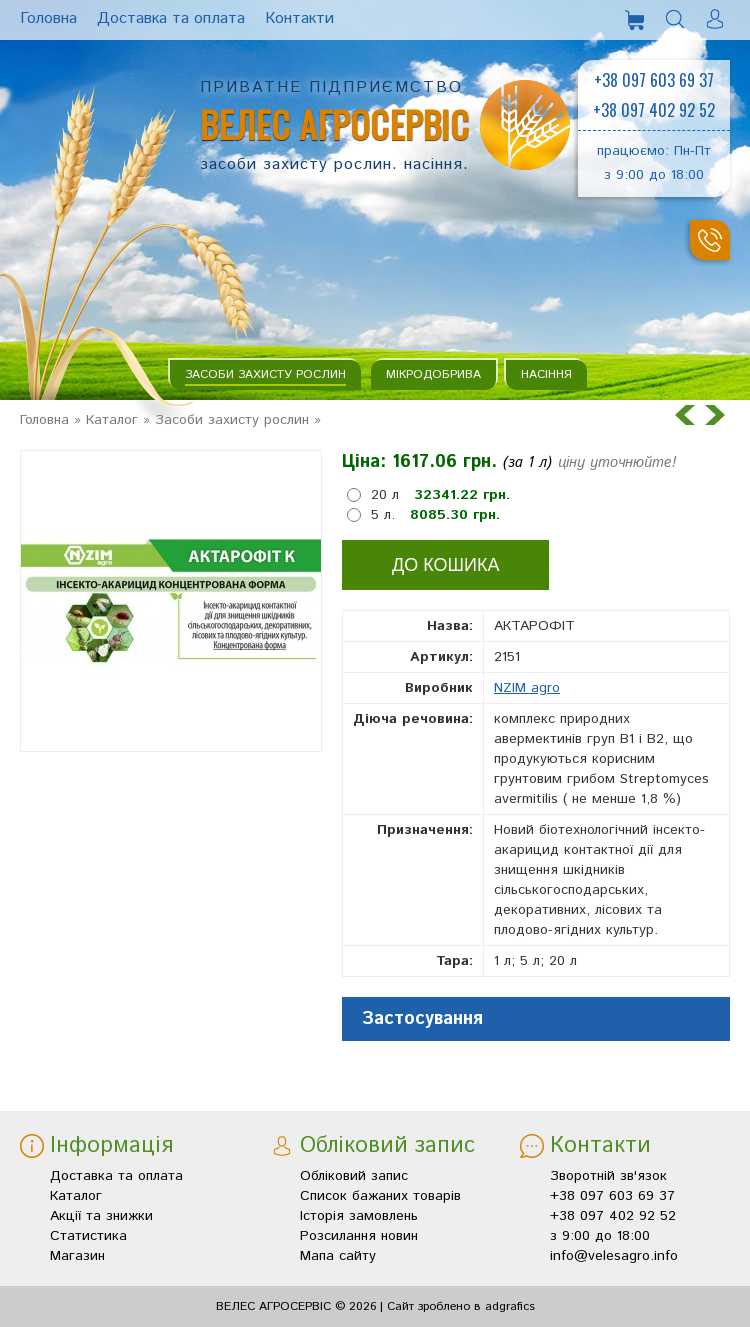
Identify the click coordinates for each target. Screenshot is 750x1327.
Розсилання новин (359, 1236)
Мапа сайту (338, 1256)
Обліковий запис (354, 1176)
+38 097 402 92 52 (654, 110)
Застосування (422, 1019)
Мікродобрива (433, 374)
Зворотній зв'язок (608, 1176)
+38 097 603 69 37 (654, 80)
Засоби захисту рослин (265, 374)
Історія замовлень (359, 1216)
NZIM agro (527, 688)
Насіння (546, 374)
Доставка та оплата (116, 1176)
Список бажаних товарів (380, 1196)
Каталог (112, 420)
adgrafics (510, 1306)
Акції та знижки (101, 1216)
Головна (44, 420)
